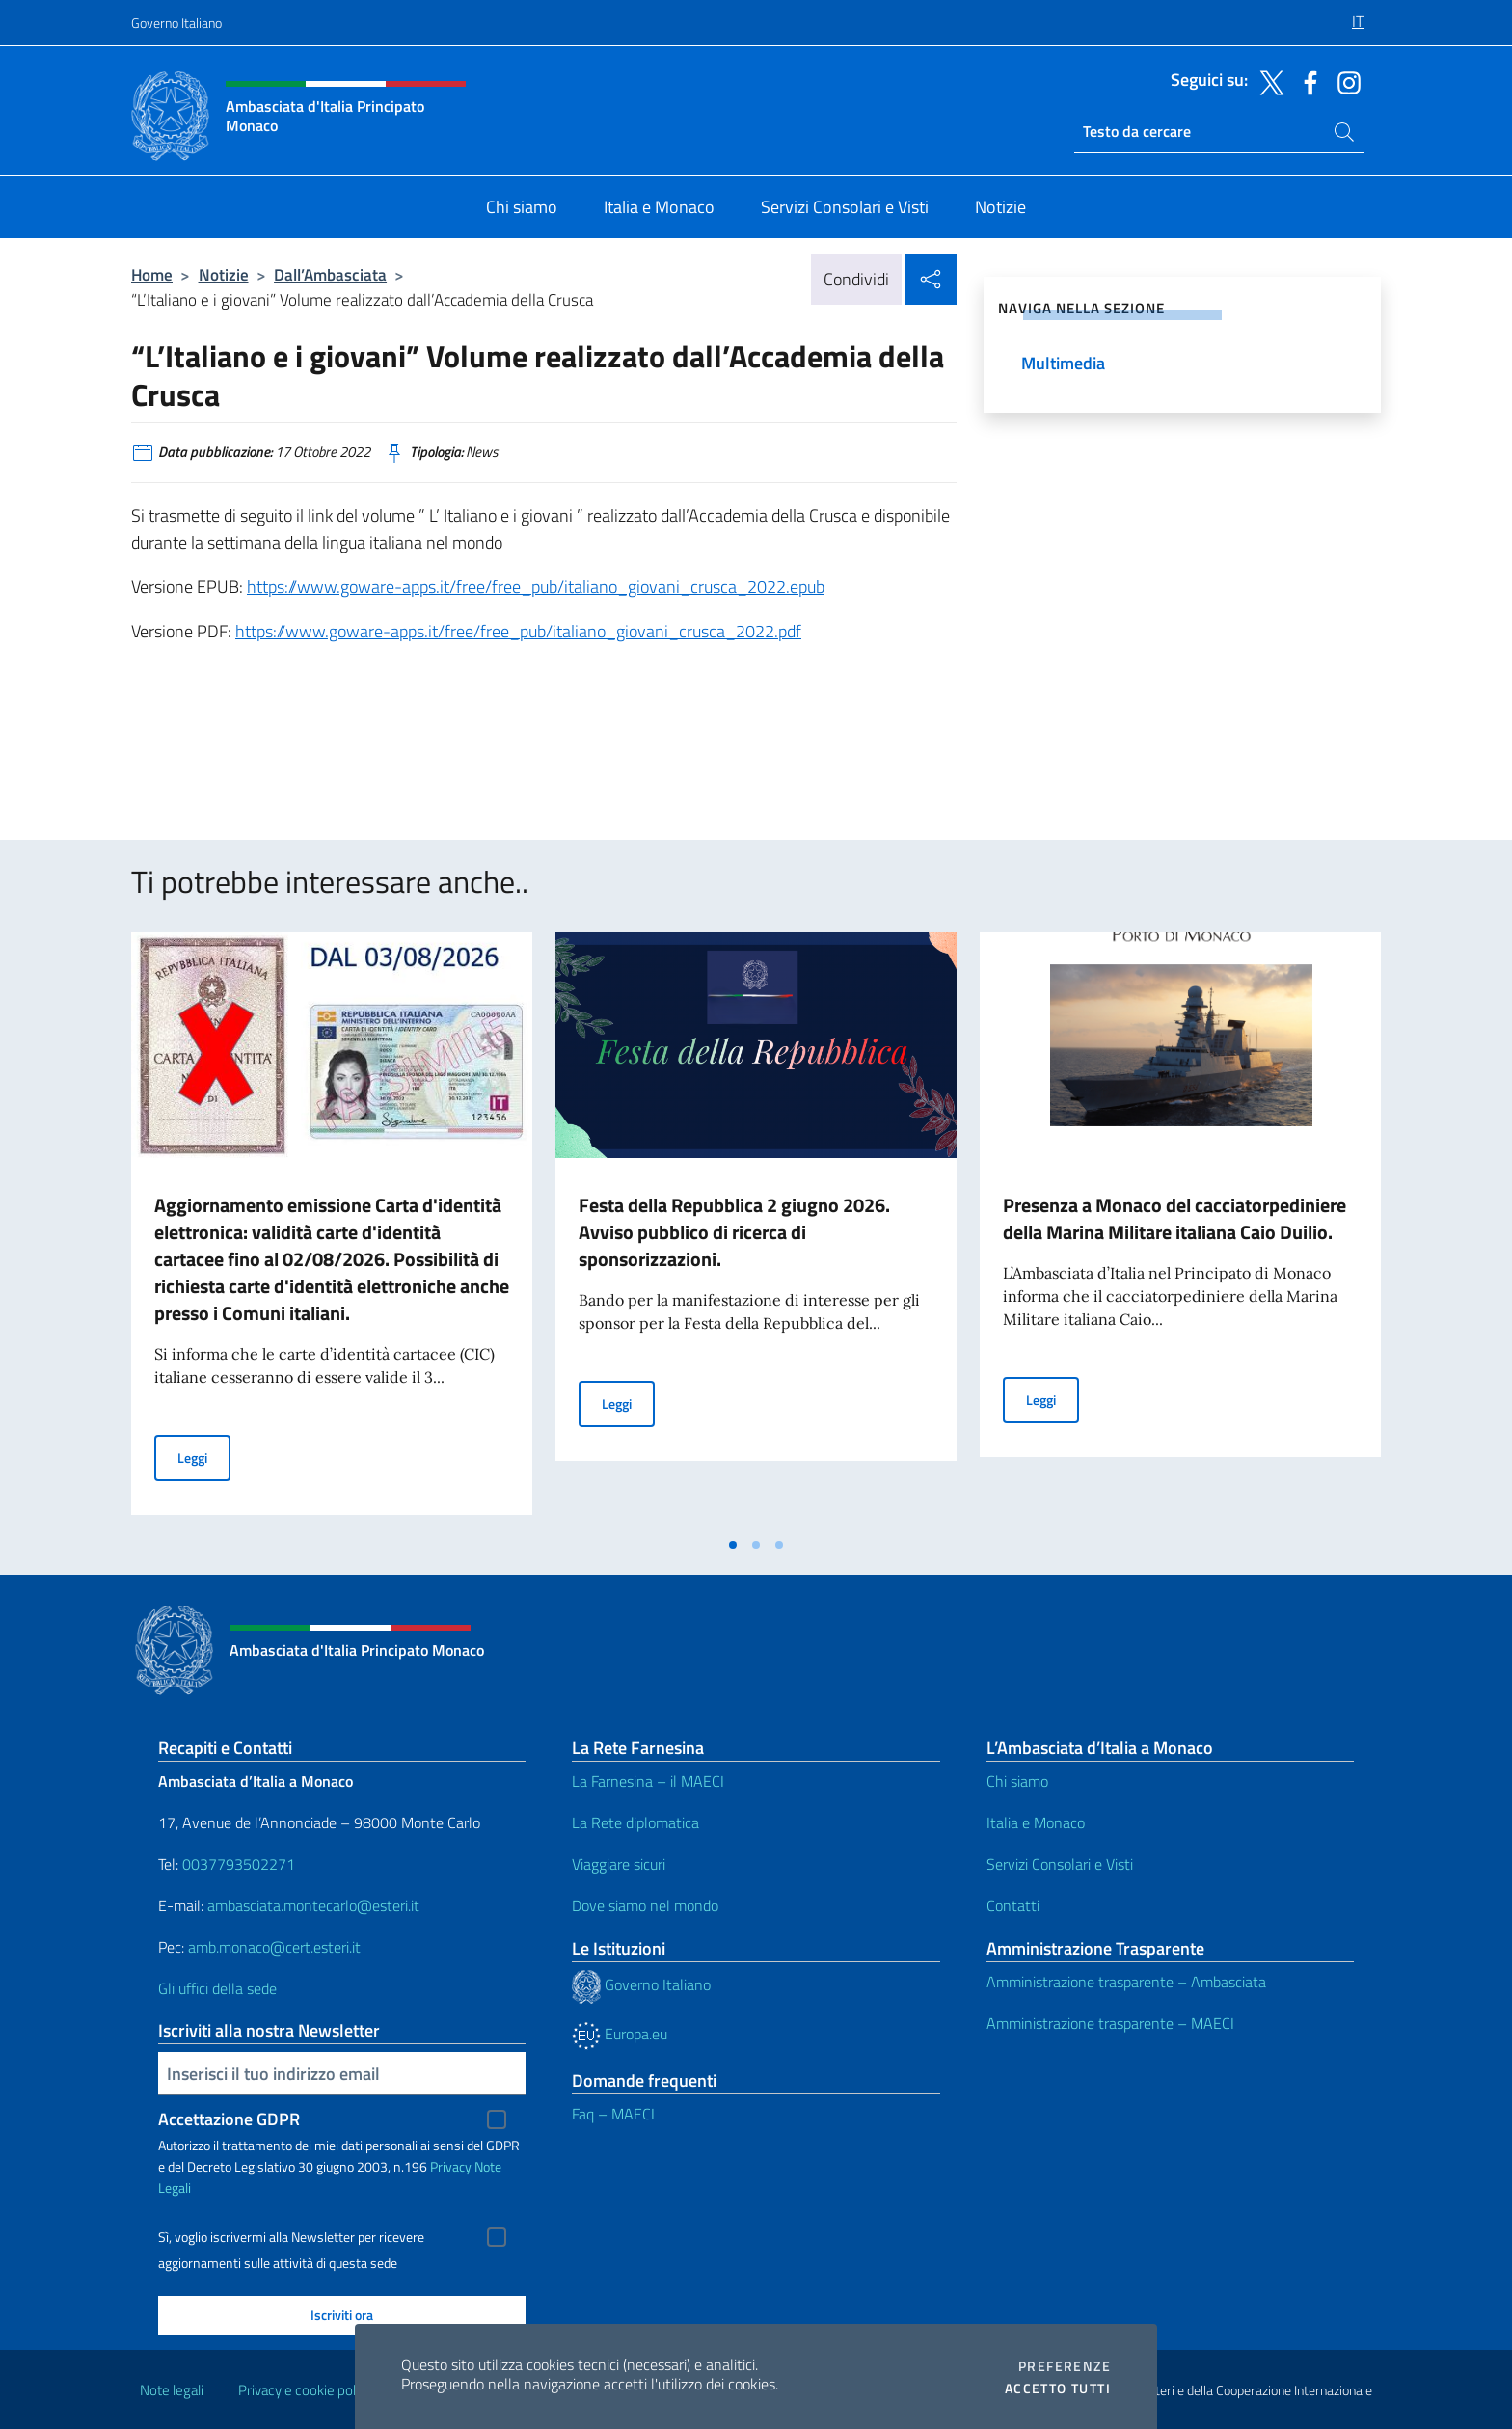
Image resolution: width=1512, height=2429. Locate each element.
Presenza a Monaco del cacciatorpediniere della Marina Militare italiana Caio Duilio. (1174, 1218)
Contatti (1013, 1905)
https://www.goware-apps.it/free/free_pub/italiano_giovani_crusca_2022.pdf (518, 631)
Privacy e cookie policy (305, 2390)
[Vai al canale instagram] (1344, 81)
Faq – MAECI (613, 2113)
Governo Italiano (176, 23)
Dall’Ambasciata (330, 274)
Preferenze (1064, 2366)
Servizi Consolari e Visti (1059, 1864)
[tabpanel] (331, 1229)
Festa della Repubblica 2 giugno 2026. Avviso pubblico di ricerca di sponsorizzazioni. (734, 1232)
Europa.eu (619, 2033)
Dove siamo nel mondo (645, 1905)
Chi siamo (1017, 1781)
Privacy (451, 2166)
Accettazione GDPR (229, 2119)
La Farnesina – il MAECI (648, 1781)
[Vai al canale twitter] (1267, 81)
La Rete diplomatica (635, 1822)
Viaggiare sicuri (618, 1864)
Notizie (224, 274)
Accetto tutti (1058, 2388)
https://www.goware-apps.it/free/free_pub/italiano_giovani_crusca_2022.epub (535, 587)
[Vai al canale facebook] (1305, 81)
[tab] (733, 1545)
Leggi (203, 1456)
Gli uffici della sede (217, 1988)
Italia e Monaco (1035, 1822)
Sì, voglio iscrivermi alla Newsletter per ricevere (291, 2237)
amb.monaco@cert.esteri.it (274, 1946)
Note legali (171, 2390)
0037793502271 (238, 1864)
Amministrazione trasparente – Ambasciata (1126, 1981)
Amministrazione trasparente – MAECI (1110, 2023)
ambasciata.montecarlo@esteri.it (313, 1905)
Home (152, 274)
